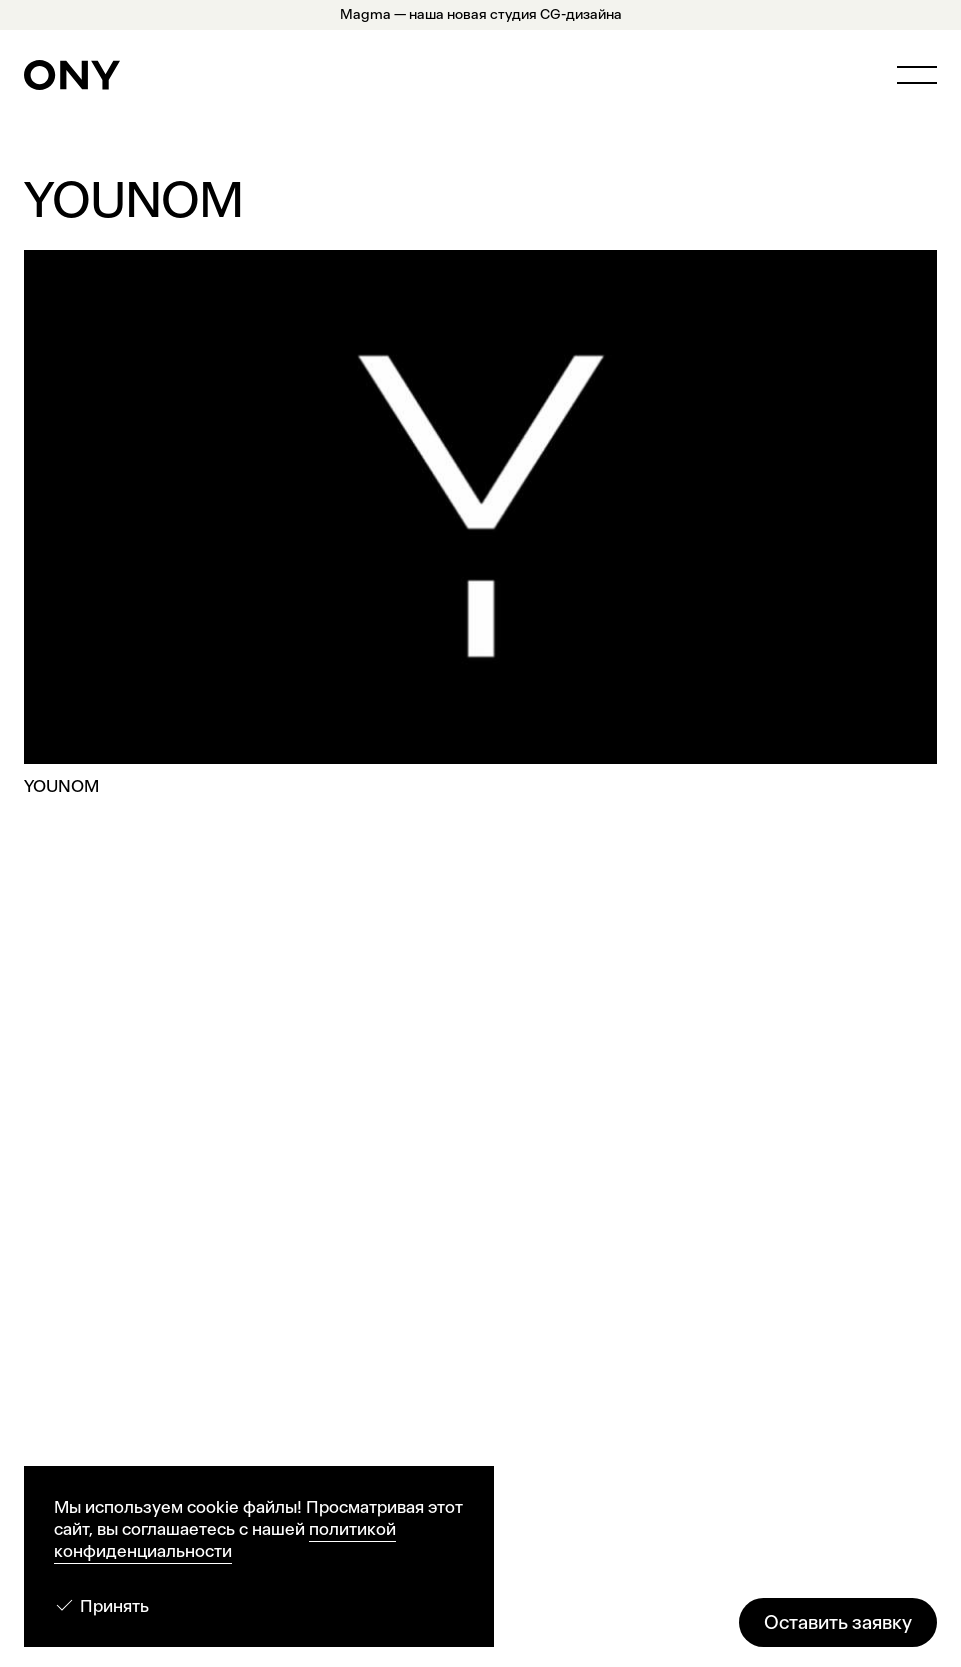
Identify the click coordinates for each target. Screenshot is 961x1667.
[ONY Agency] (72, 75)
